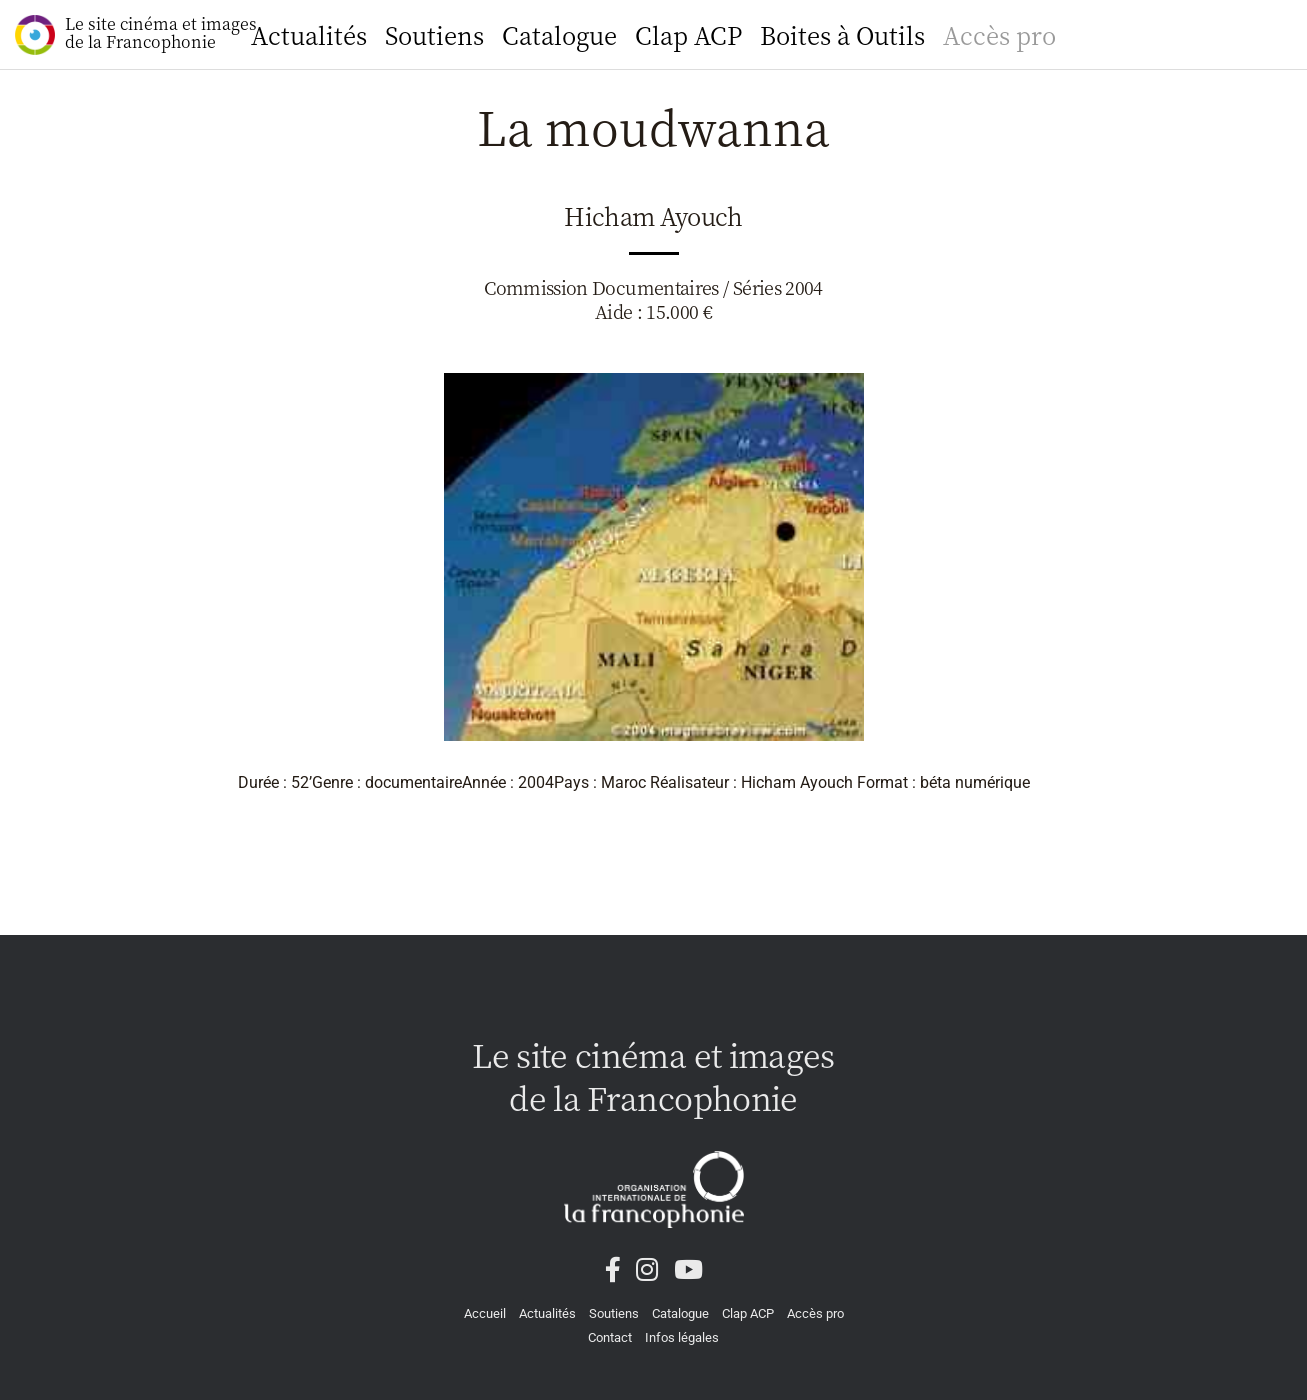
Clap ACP (688, 34)
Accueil (485, 1313)
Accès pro (999, 34)
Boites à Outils (842, 34)
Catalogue (559, 34)
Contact (610, 1337)
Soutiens (434, 34)
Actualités (309, 34)
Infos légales (682, 1337)
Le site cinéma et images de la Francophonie (136, 33)
